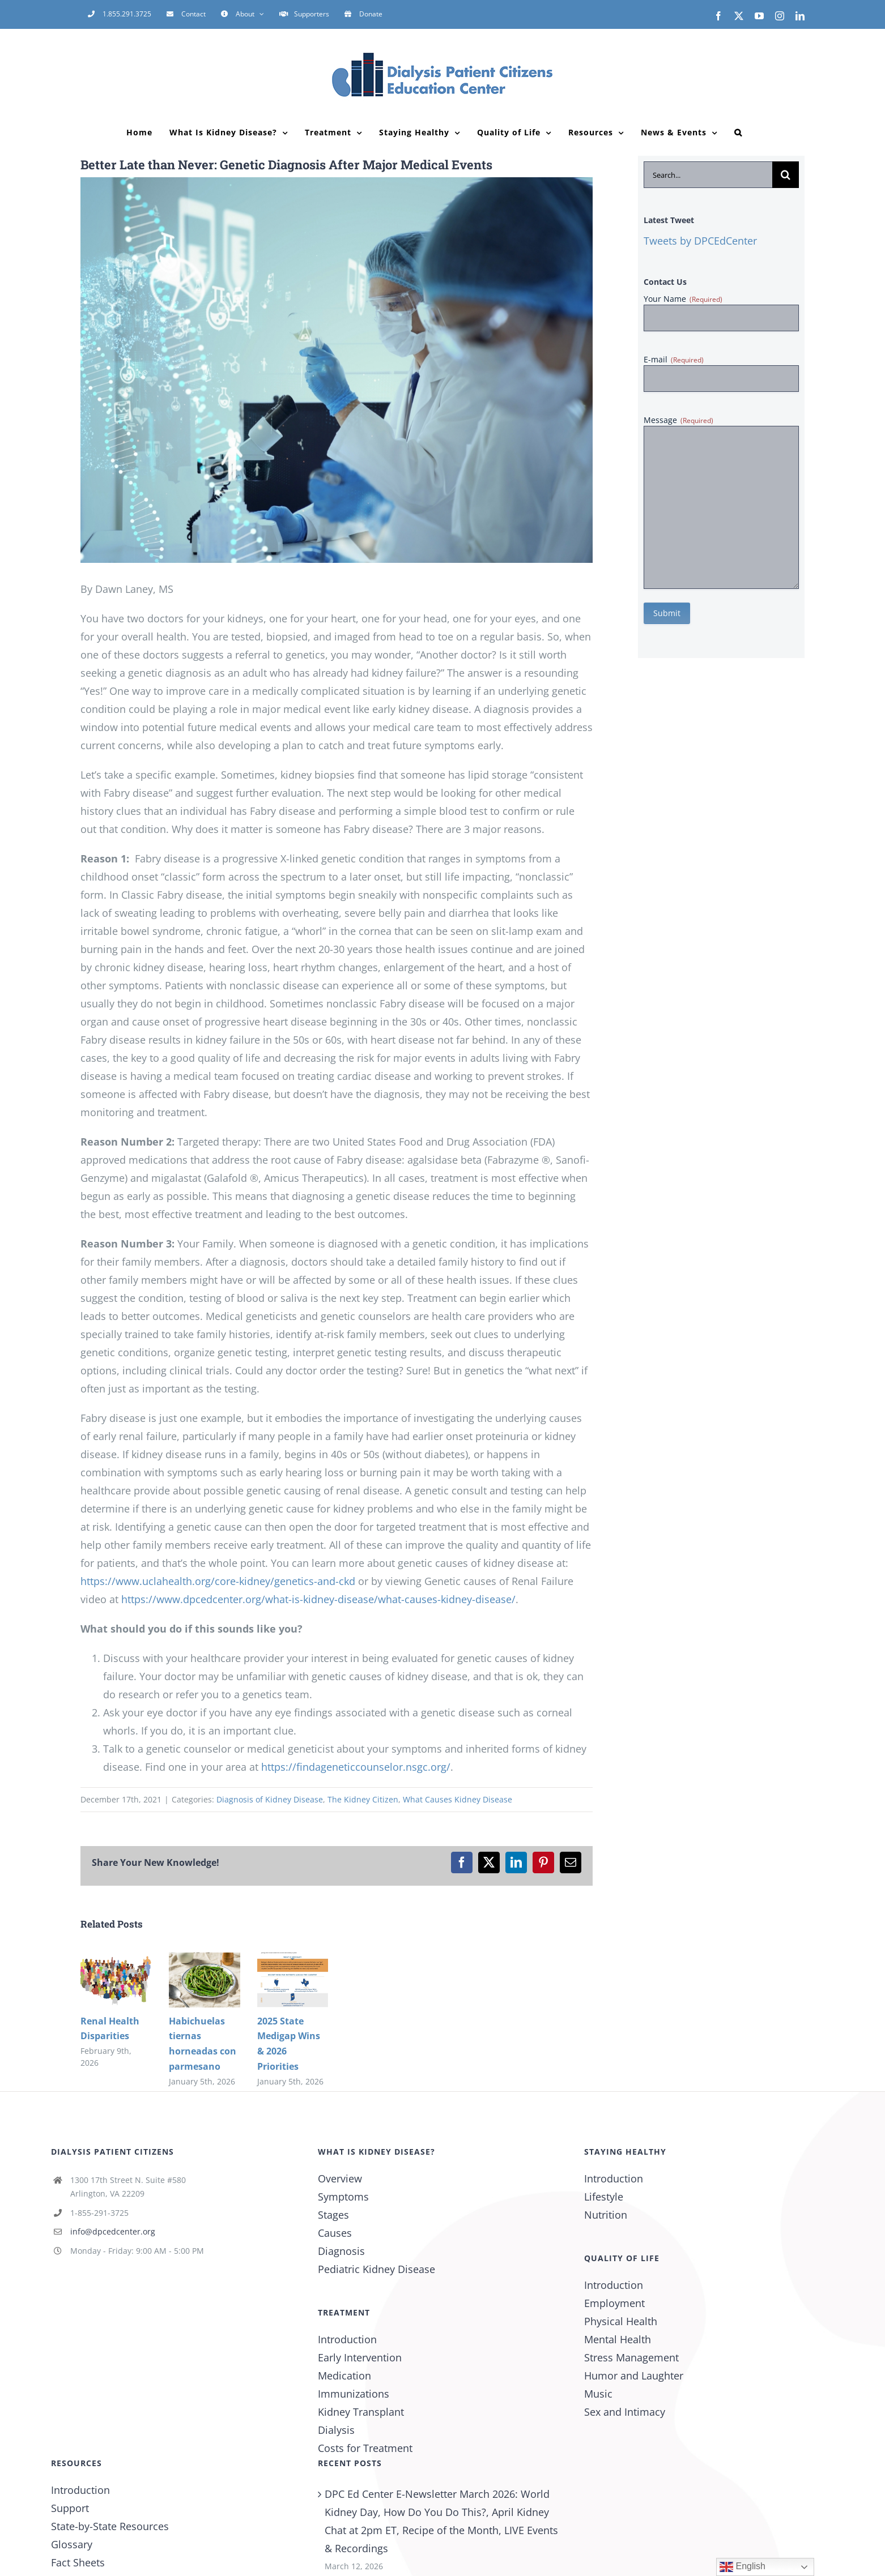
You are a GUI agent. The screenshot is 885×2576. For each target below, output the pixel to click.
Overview (340, 2178)
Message (678, 420)
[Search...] (708, 174)
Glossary (71, 2544)
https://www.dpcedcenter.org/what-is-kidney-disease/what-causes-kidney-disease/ (318, 1599)
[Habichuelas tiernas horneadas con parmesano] (204, 1959)
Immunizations (353, 2393)
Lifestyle (603, 2196)
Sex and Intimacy (624, 2412)
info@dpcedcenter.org (112, 2231)
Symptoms (343, 2196)
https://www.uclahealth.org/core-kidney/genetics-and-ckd (217, 1581)
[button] (738, 132)
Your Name (683, 298)
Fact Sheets (78, 2562)
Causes (335, 2233)
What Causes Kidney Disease (457, 1799)
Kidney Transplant (361, 2412)
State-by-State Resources (110, 2526)
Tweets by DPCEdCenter (700, 240)
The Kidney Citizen (362, 1799)
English (742, 2567)
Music (598, 2393)
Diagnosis (341, 2251)
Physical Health (620, 2321)
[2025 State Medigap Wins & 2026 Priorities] (293, 1959)
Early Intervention (360, 2357)
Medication (344, 2375)
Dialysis (336, 2430)
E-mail (674, 359)
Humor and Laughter (633, 2375)
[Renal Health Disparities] (116, 1959)
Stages (333, 2215)
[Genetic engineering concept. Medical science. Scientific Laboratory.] (336, 369)
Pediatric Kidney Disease (376, 2269)
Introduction (347, 2339)
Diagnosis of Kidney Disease (269, 1799)
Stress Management (631, 2357)
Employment (614, 2303)
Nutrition (605, 2215)
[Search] (785, 174)
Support (70, 2508)
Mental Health (617, 2339)
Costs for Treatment (365, 2448)
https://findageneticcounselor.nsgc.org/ (355, 1767)
